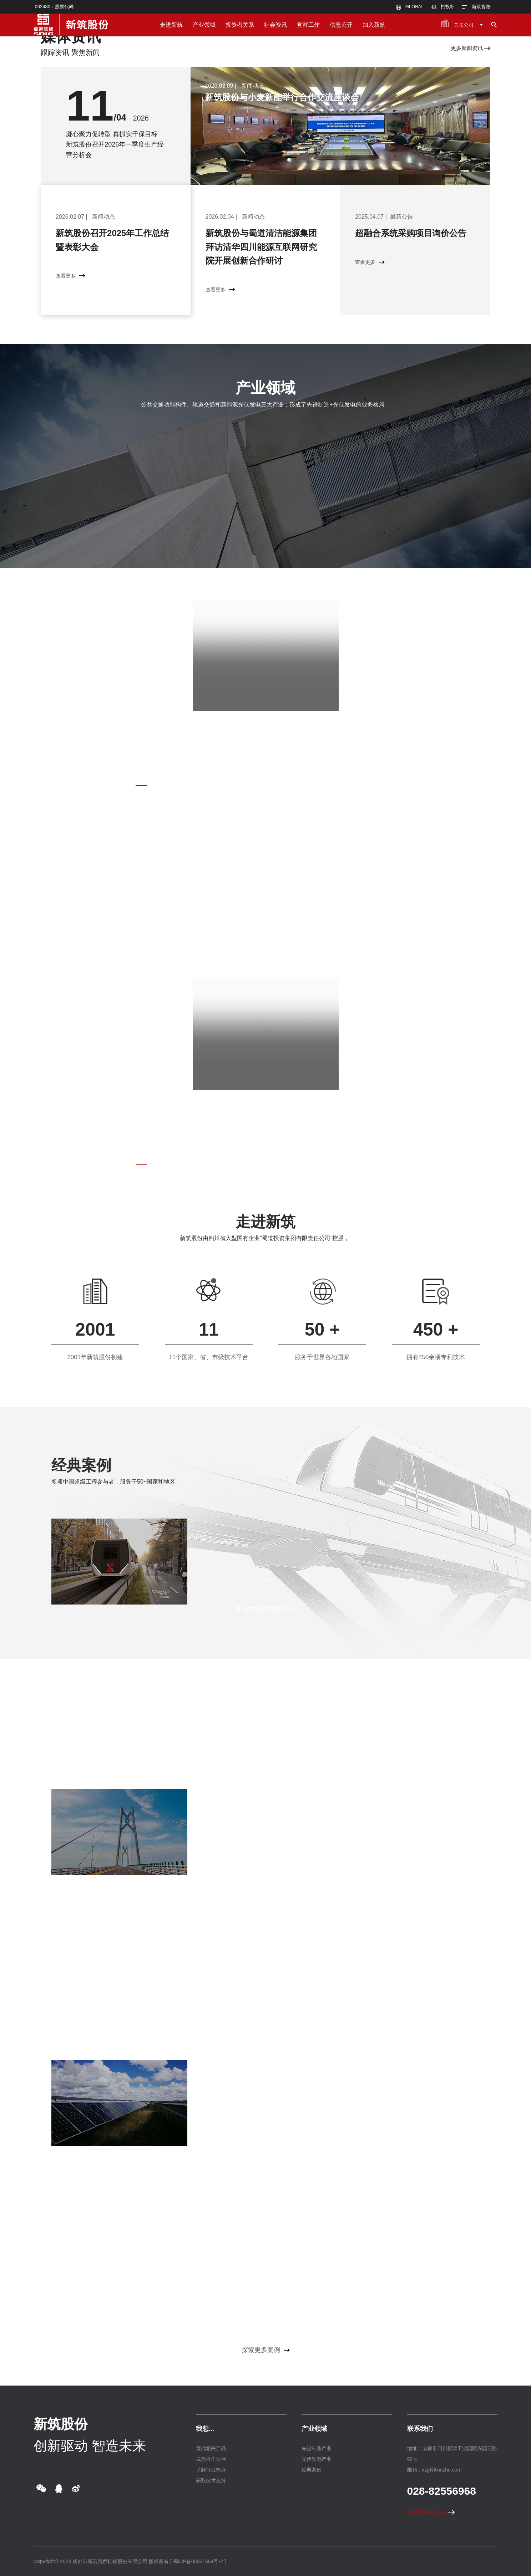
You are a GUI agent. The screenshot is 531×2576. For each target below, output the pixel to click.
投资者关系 (240, 25)
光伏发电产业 (317, 2459)
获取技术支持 (211, 2480)
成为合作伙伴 (211, 2459)
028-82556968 (441, 2491)
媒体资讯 (71, 36)
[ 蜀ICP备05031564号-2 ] (198, 2561)
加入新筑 (374, 25)
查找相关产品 (211, 2448)
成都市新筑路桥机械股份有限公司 (109, 2561)
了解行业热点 (211, 2470)
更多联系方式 (431, 2512)
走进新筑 (171, 25)
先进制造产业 (317, 2448)
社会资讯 (275, 25)
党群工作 (308, 25)
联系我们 (420, 2428)
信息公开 (341, 25)
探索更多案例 (266, 2349)
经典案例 (81, 1465)
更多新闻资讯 (470, 48)
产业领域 (204, 25)
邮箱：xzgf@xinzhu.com (434, 2470)
